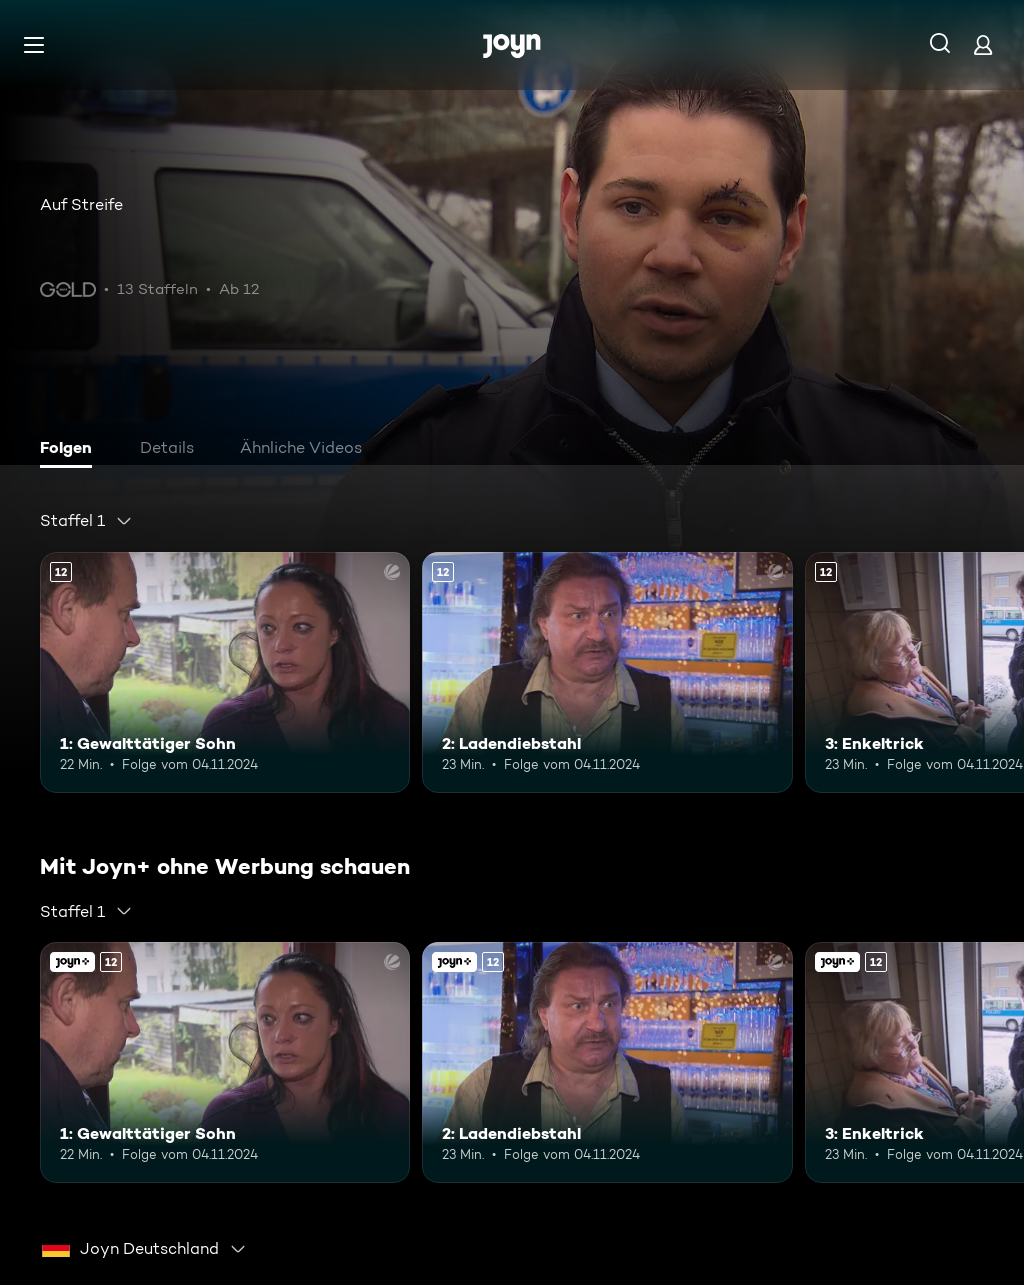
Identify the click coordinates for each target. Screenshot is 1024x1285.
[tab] (71, 450)
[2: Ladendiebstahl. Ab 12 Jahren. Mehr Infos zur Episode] (607, 672)
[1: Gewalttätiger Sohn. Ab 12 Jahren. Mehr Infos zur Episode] (225, 672)
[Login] (983, 44)
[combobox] (86, 521)
